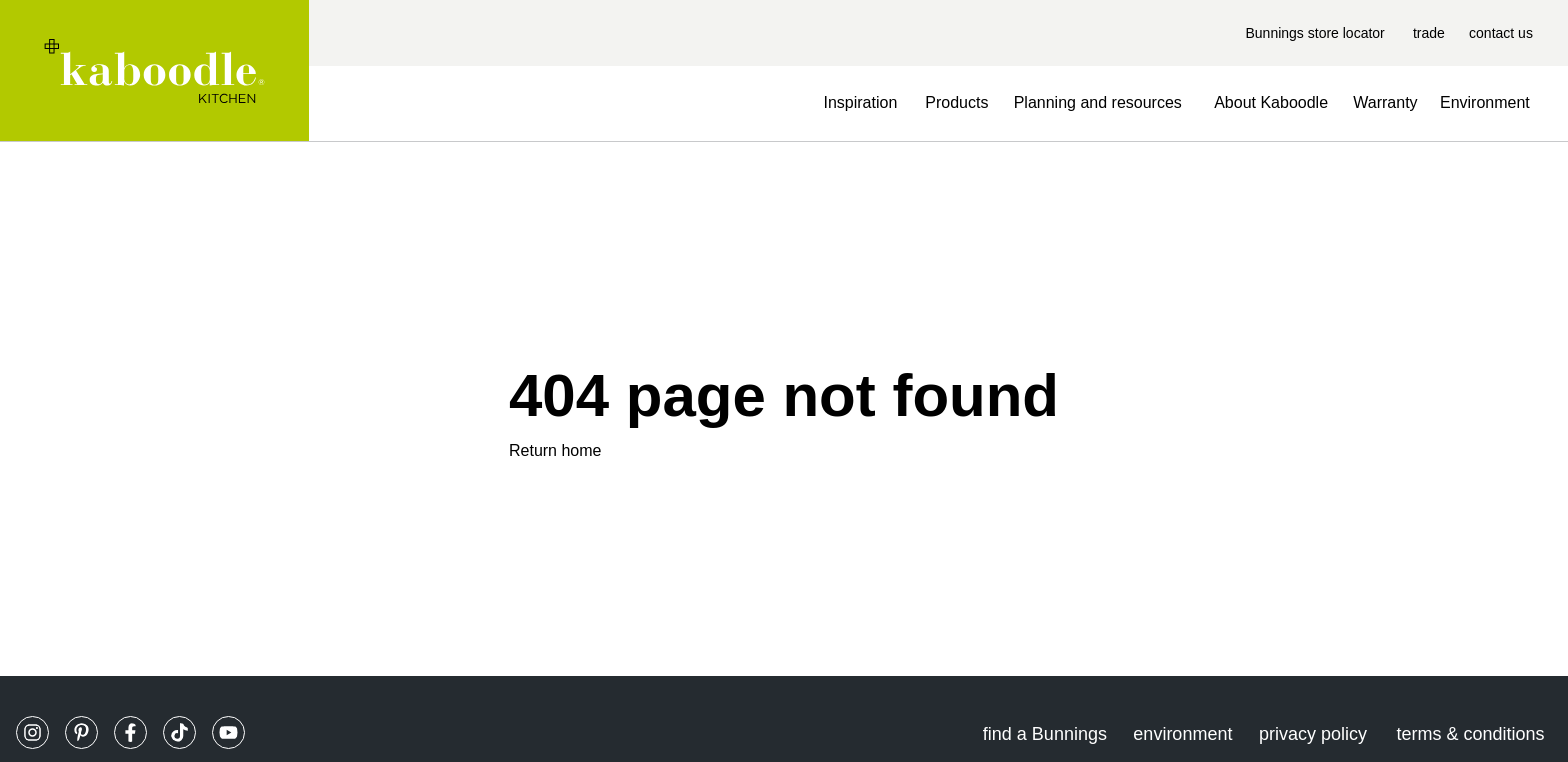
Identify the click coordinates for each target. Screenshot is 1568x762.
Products (956, 102)
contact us (1501, 33)
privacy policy (1313, 734)
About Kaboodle (1271, 102)
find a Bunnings (1045, 734)
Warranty (1385, 102)
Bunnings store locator (1314, 33)
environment (1182, 734)
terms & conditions (1470, 734)
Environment (1485, 102)
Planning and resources (1098, 102)
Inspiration (860, 102)
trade (1429, 33)
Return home (555, 450)
